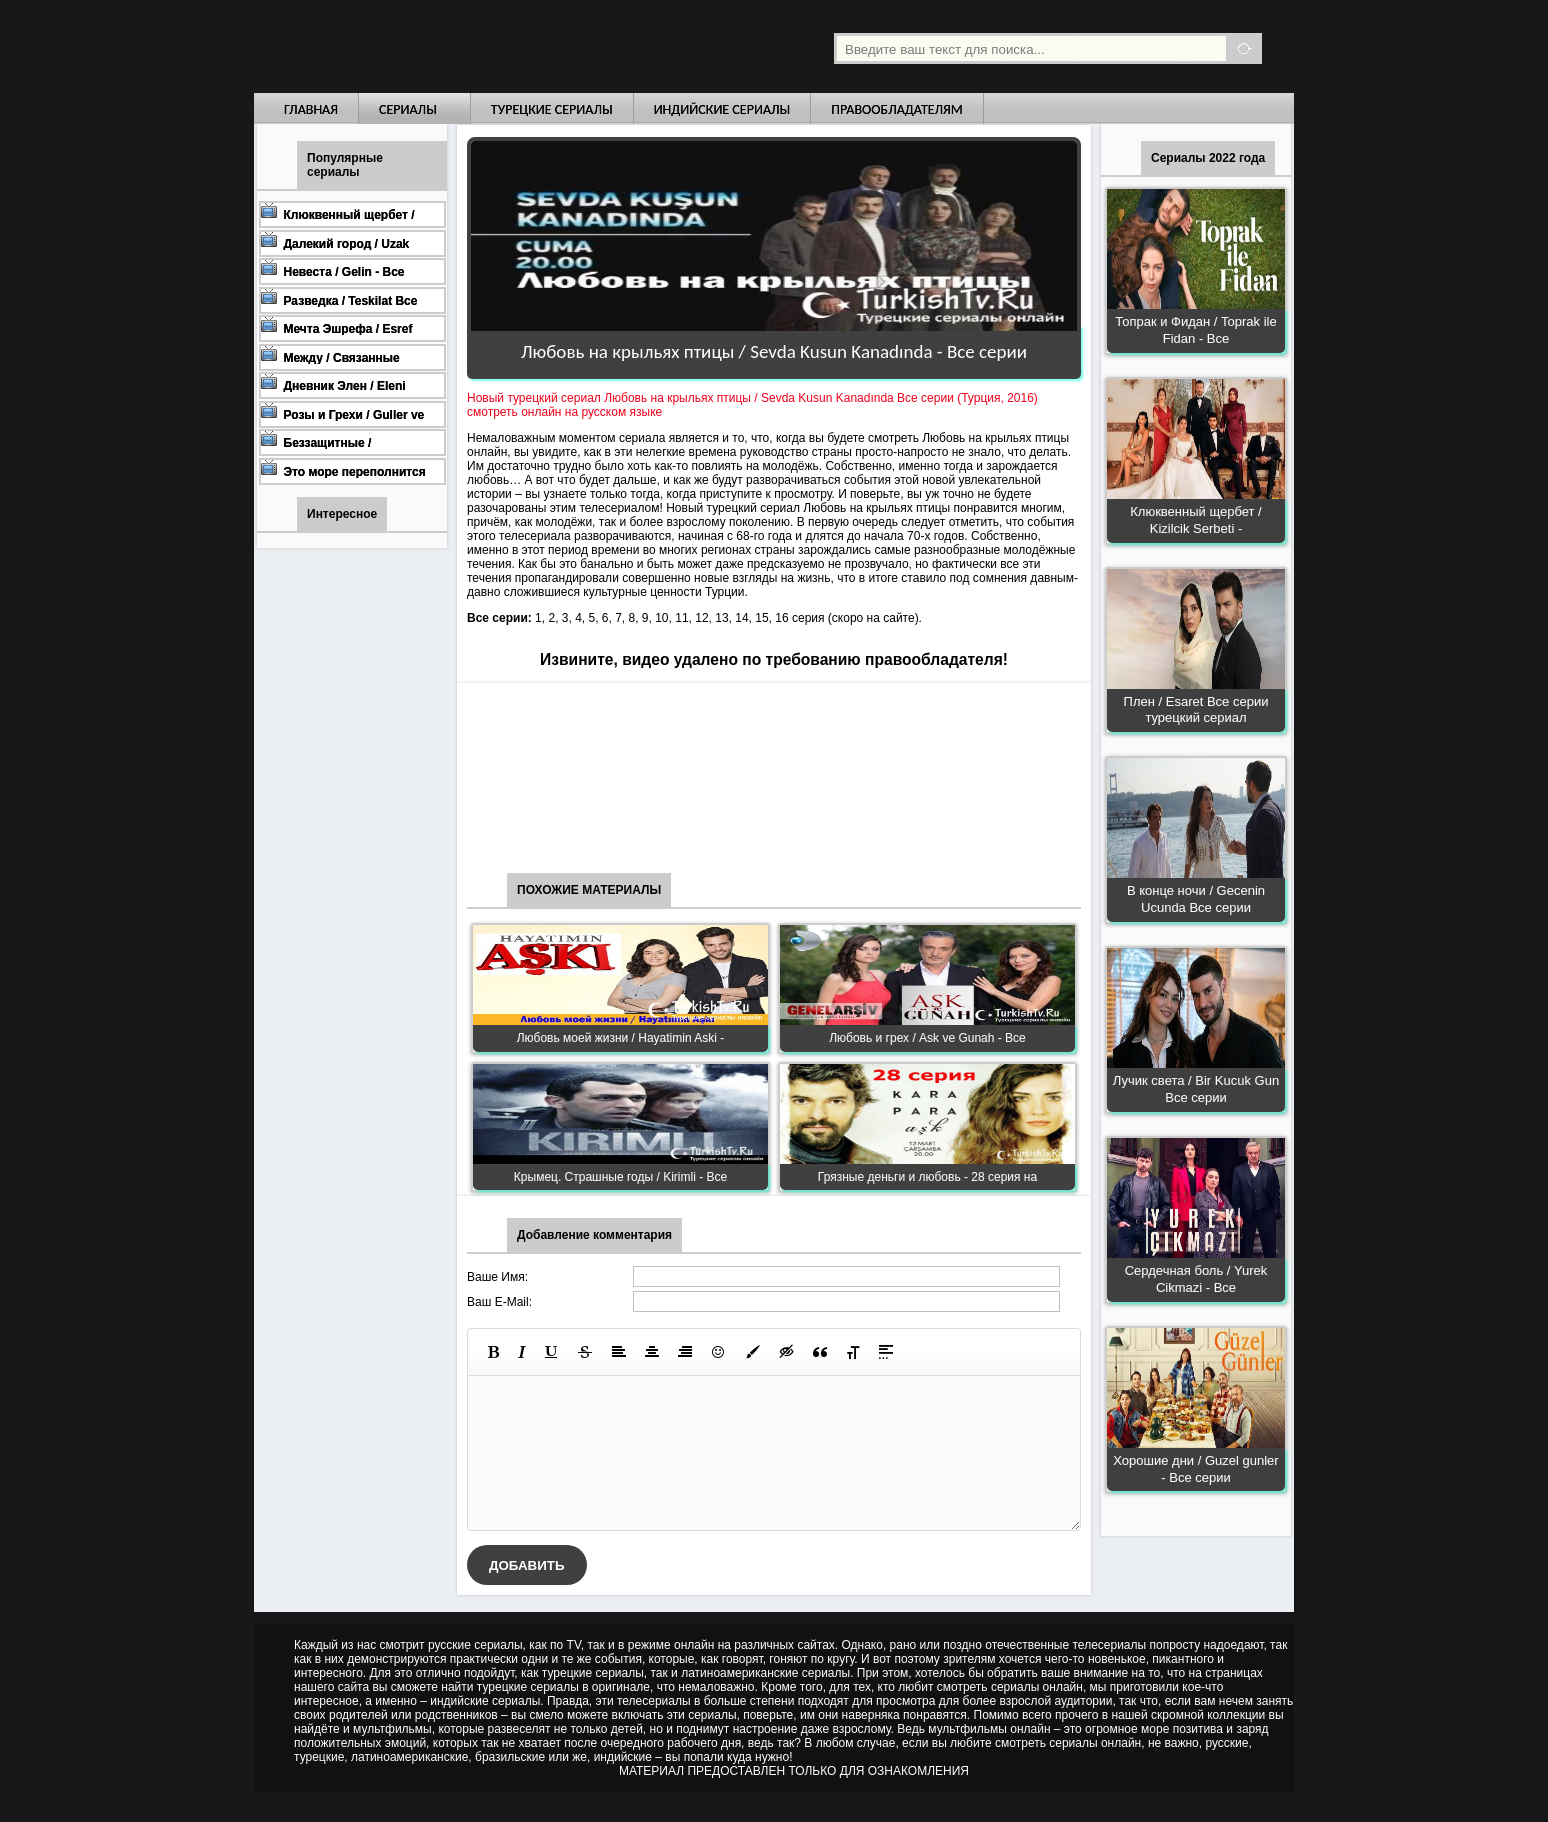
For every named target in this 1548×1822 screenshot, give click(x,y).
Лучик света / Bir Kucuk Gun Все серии (1196, 1089)
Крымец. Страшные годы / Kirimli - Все (620, 1177)
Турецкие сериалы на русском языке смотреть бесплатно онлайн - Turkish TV (438, 46)
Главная (311, 109)
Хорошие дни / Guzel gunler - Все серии (1195, 1469)
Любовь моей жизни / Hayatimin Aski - (621, 1038)
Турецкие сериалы (552, 109)
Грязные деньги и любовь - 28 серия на (927, 1177)
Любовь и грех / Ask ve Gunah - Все (927, 1038)
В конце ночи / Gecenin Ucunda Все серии (1196, 899)
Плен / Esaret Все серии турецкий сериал (1196, 710)
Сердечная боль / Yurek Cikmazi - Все (1196, 1279)
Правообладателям (897, 109)
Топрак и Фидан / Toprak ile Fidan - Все (1195, 330)
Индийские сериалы (722, 109)
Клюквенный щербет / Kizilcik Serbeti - (1195, 520)
